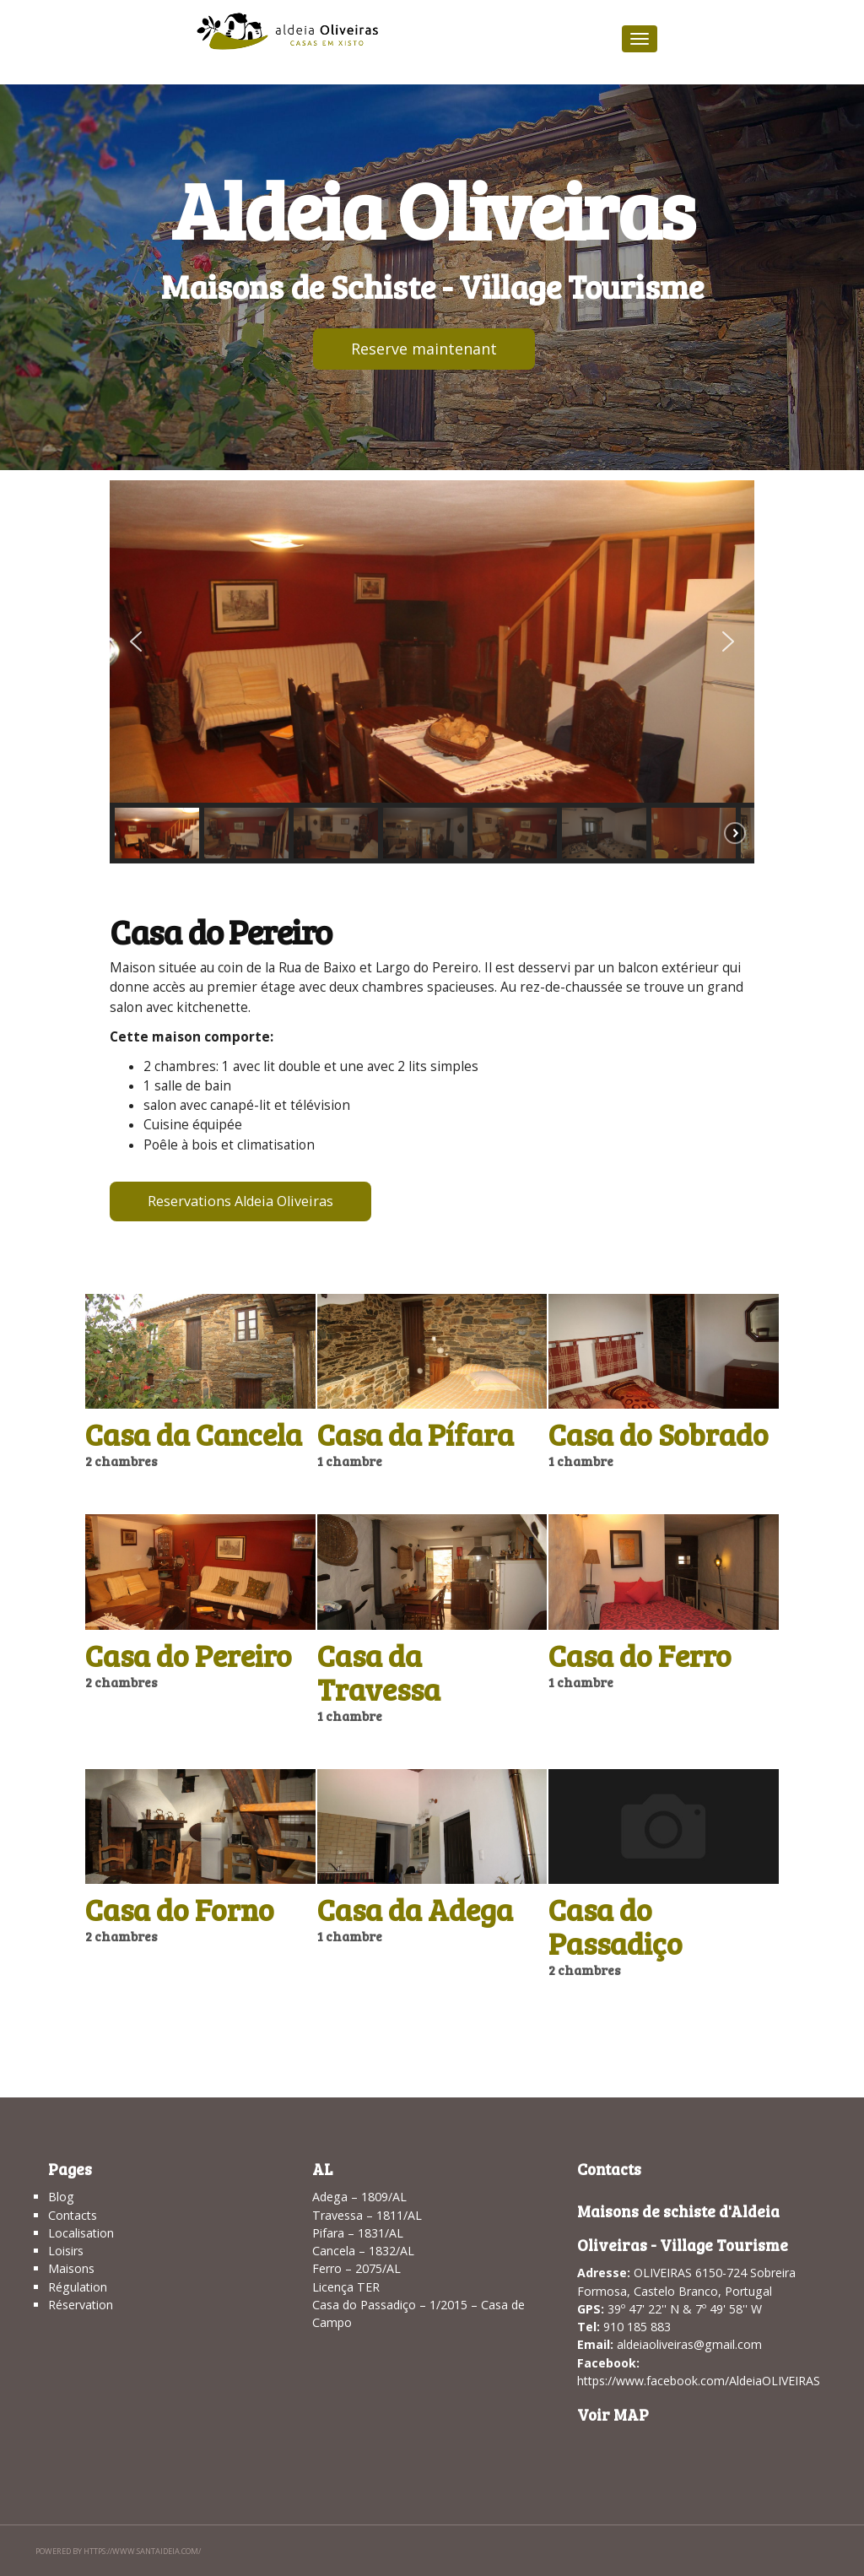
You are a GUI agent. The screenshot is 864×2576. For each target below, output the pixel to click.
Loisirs (66, 2251)
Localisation (81, 2233)
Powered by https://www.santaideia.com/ (118, 2551)
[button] (135, 641)
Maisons (71, 2268)
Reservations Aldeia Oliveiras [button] (240, 1201)
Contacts (72, 2215)
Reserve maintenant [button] (424, 348)
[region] (432, 671)
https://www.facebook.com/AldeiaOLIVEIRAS (698, 2381)
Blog (61, 2197)
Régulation (77, 2287)
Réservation (80, 2305)
